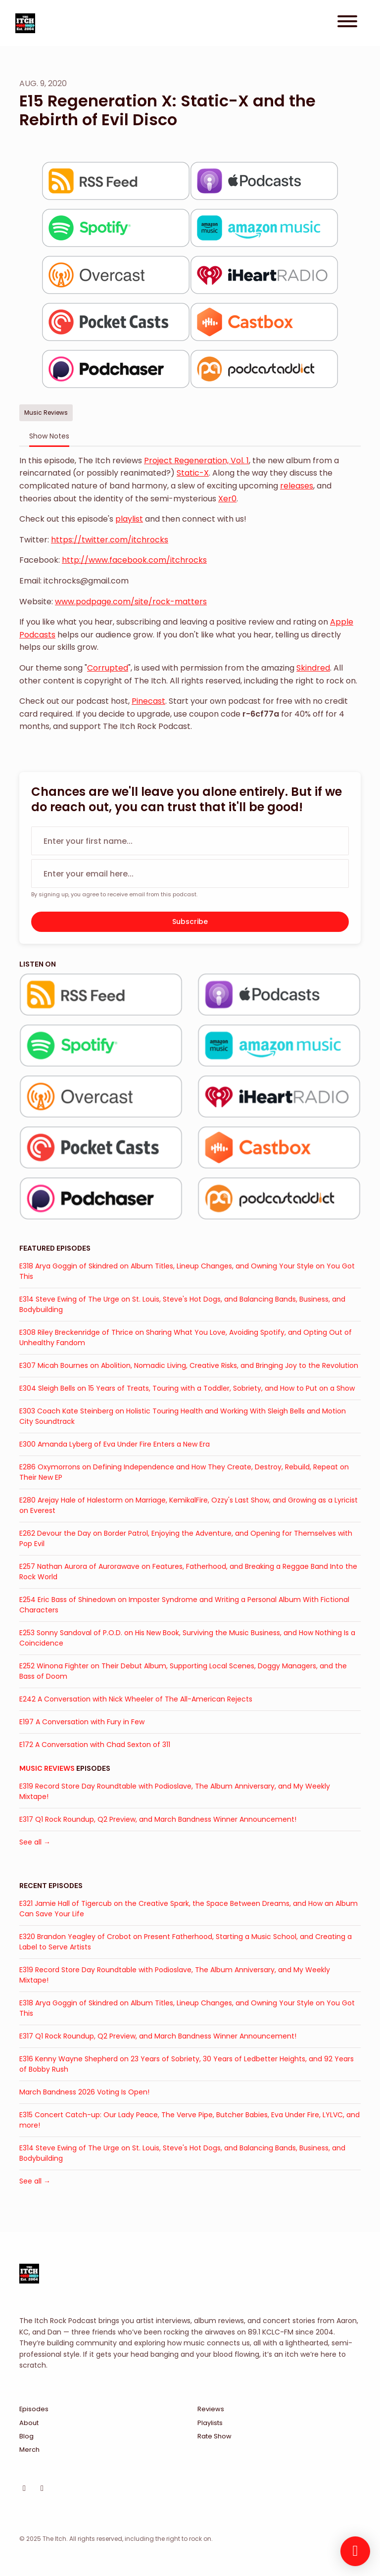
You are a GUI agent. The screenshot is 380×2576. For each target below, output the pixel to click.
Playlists (210, 2423)
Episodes (33, 2409)
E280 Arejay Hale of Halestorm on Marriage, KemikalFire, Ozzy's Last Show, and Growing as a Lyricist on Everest (188, 1505)
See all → (34, 1842)
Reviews (210, 2409)
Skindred (313, 668)
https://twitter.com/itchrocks (109, 539)
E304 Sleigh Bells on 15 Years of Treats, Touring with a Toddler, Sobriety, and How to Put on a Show (187, 1388)
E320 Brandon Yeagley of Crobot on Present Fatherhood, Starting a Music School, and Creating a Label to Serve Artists (185, 1942)
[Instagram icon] (24, 2488)
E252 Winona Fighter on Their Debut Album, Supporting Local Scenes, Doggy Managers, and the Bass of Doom (183, 1671)
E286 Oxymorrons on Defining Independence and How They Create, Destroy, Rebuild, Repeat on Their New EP (184, 1472)
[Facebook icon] (42, 2488)
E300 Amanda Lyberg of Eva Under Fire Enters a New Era (114, 1444)
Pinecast (148, 701)
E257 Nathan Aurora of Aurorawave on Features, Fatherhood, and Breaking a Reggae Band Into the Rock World (188, 1571)
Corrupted (107, 668)
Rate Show (214, 2436)
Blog (26, 2436)
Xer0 (227, 498)
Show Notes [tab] (49, 436)
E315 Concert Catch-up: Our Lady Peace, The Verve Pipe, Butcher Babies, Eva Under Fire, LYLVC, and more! (189, 2120)
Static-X (193, 473)
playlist (129, 519)
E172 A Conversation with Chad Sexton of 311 (94, 1745)
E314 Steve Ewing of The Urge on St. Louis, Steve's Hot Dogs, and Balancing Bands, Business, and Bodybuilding (182, 1304)
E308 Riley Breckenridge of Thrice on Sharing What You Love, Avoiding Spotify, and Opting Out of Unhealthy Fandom (185, 1337)
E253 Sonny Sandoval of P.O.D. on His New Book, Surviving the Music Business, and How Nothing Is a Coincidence (187, 1638)
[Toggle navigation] (347, 23)
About (29, 2423)
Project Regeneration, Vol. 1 (196, 460)
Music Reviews (47, 1768)
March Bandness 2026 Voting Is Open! (84, 2092)
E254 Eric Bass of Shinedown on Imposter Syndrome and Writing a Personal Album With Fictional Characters (184, 1605)
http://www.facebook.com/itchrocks (134, 560)
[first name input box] (190, 840)
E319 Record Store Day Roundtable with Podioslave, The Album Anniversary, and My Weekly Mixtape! (174, 1791)
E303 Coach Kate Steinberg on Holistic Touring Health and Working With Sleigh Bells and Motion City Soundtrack (182, 1416)
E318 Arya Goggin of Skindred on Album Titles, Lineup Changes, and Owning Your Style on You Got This (187, 1271)
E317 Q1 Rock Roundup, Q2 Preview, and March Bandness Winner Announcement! (157, 1819)
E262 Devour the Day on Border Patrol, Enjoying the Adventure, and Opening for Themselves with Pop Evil (185, 1538)
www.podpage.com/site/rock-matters (131, 601)
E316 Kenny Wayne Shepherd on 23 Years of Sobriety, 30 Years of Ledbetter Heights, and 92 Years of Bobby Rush (186, 2064)
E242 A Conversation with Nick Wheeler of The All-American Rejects (135, 1699)
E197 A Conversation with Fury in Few (81, 1722)
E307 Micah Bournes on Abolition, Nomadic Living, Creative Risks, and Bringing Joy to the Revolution (188, 1365)
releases (296, 485)
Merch (29, 2449)
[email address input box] (190, 873)
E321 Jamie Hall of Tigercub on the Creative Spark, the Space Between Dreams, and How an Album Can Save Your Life (188, 1908)
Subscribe (190, 921)
